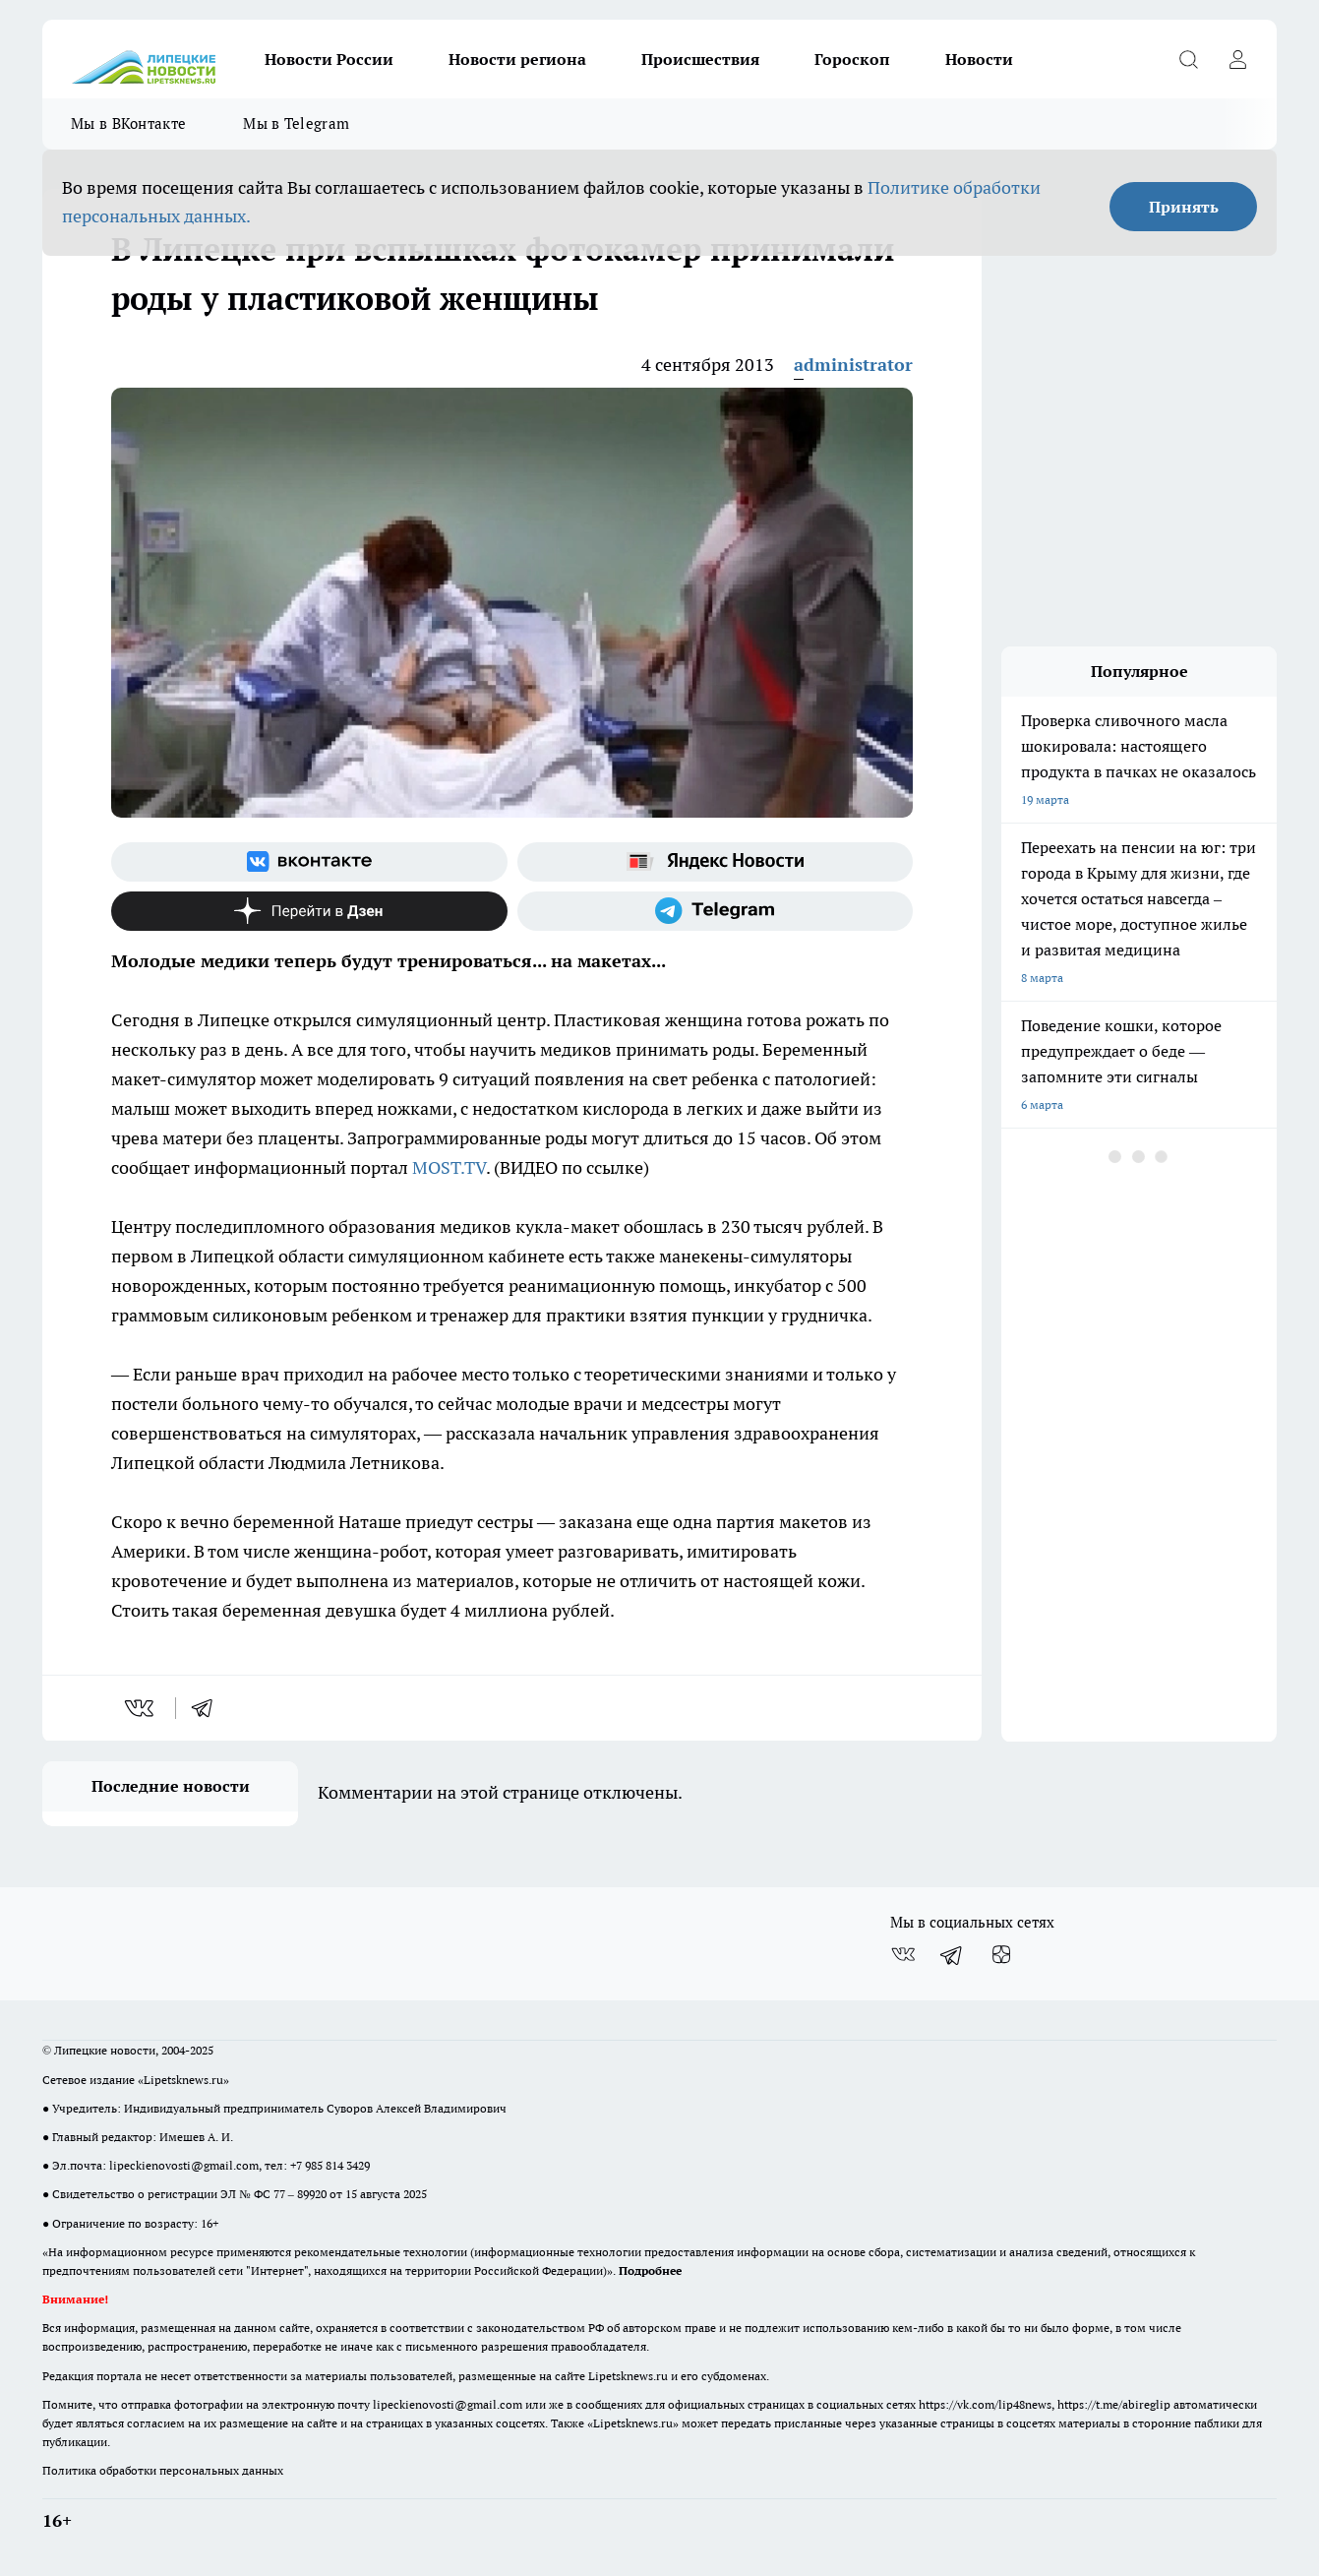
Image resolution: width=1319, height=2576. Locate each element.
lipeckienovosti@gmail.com (184, 2165)
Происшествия (700, 59)
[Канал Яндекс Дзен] (309, 911)
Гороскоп (852, 59)
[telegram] (208, 1708)
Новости (979, 59)
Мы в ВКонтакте (128, 123)
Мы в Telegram (296, 123)
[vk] (141, 1708)
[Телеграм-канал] (715, 911)
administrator (853, 364)
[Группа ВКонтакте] (309, 862)
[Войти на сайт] (1237, 59)
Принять (1184, 206)
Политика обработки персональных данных (162, 2470)
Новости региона (517, 59)
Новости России (329, 59)
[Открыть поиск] (1188, 59)
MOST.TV (449, 1167)
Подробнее (650, 2270)
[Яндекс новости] (715, 862)
